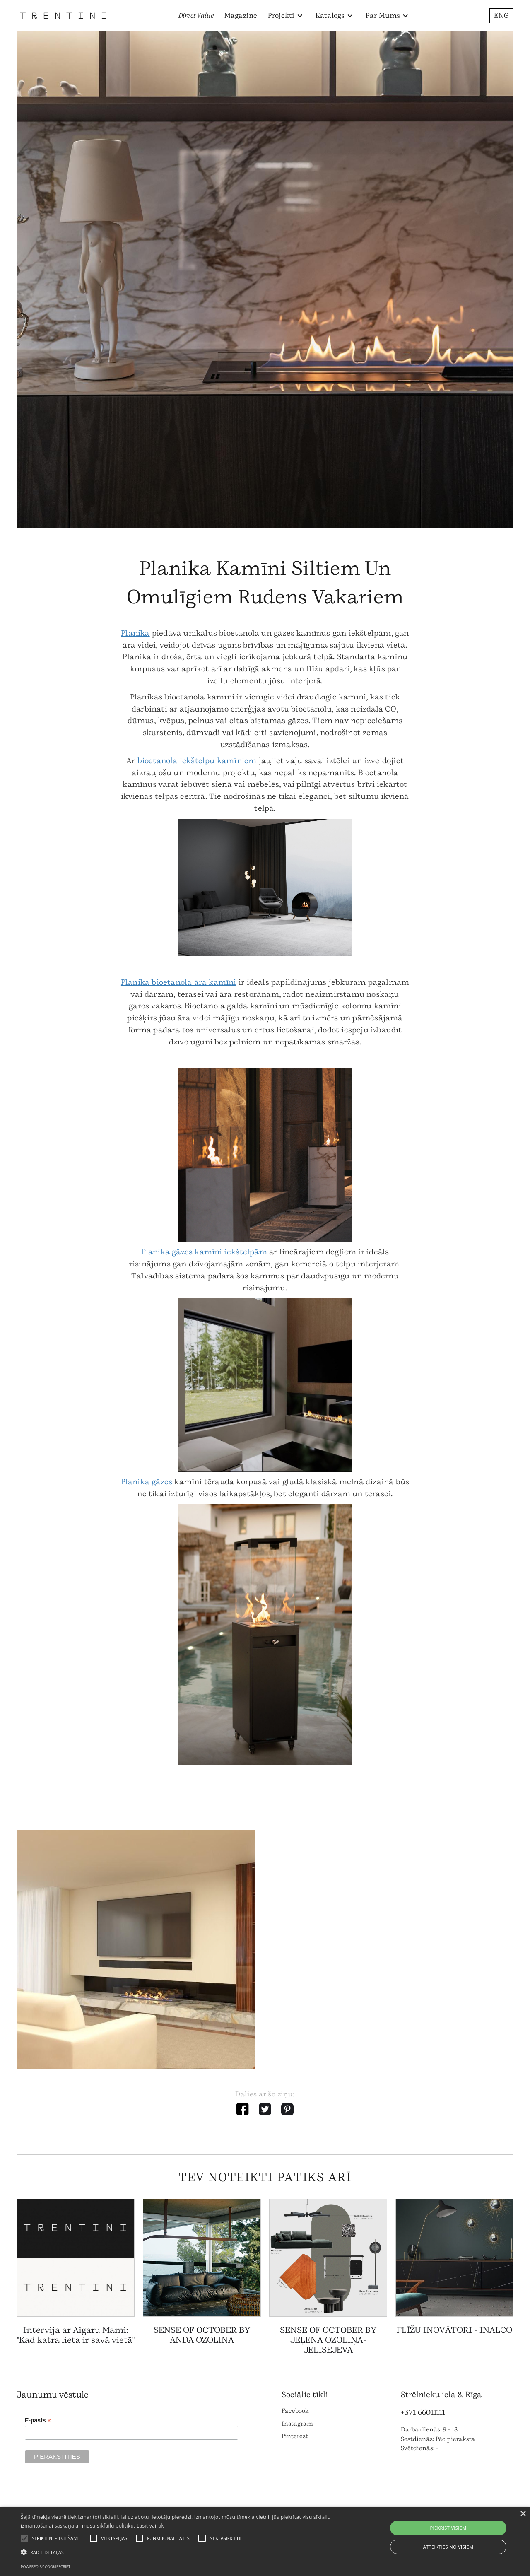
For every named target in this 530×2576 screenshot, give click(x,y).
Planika (135, 633)
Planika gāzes (147, 1481)
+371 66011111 (423, 2412)
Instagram (297, 2423)
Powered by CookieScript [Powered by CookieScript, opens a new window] (45, 2566)
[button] (285, 16)
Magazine (241, 15)
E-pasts (38, 2420)
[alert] (265, 2541)
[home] (63, 15)
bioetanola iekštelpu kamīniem (197, 760)
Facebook (295, 2410)
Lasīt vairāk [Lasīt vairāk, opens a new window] (150, 2525)
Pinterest (295, 2436)
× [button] (523, 2514)
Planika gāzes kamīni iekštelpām (204, 1252)
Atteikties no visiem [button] (448, 2547)
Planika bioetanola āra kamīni (178, 982)
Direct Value (196, 15)
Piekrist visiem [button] (448, 2528)
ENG (501, 15)
